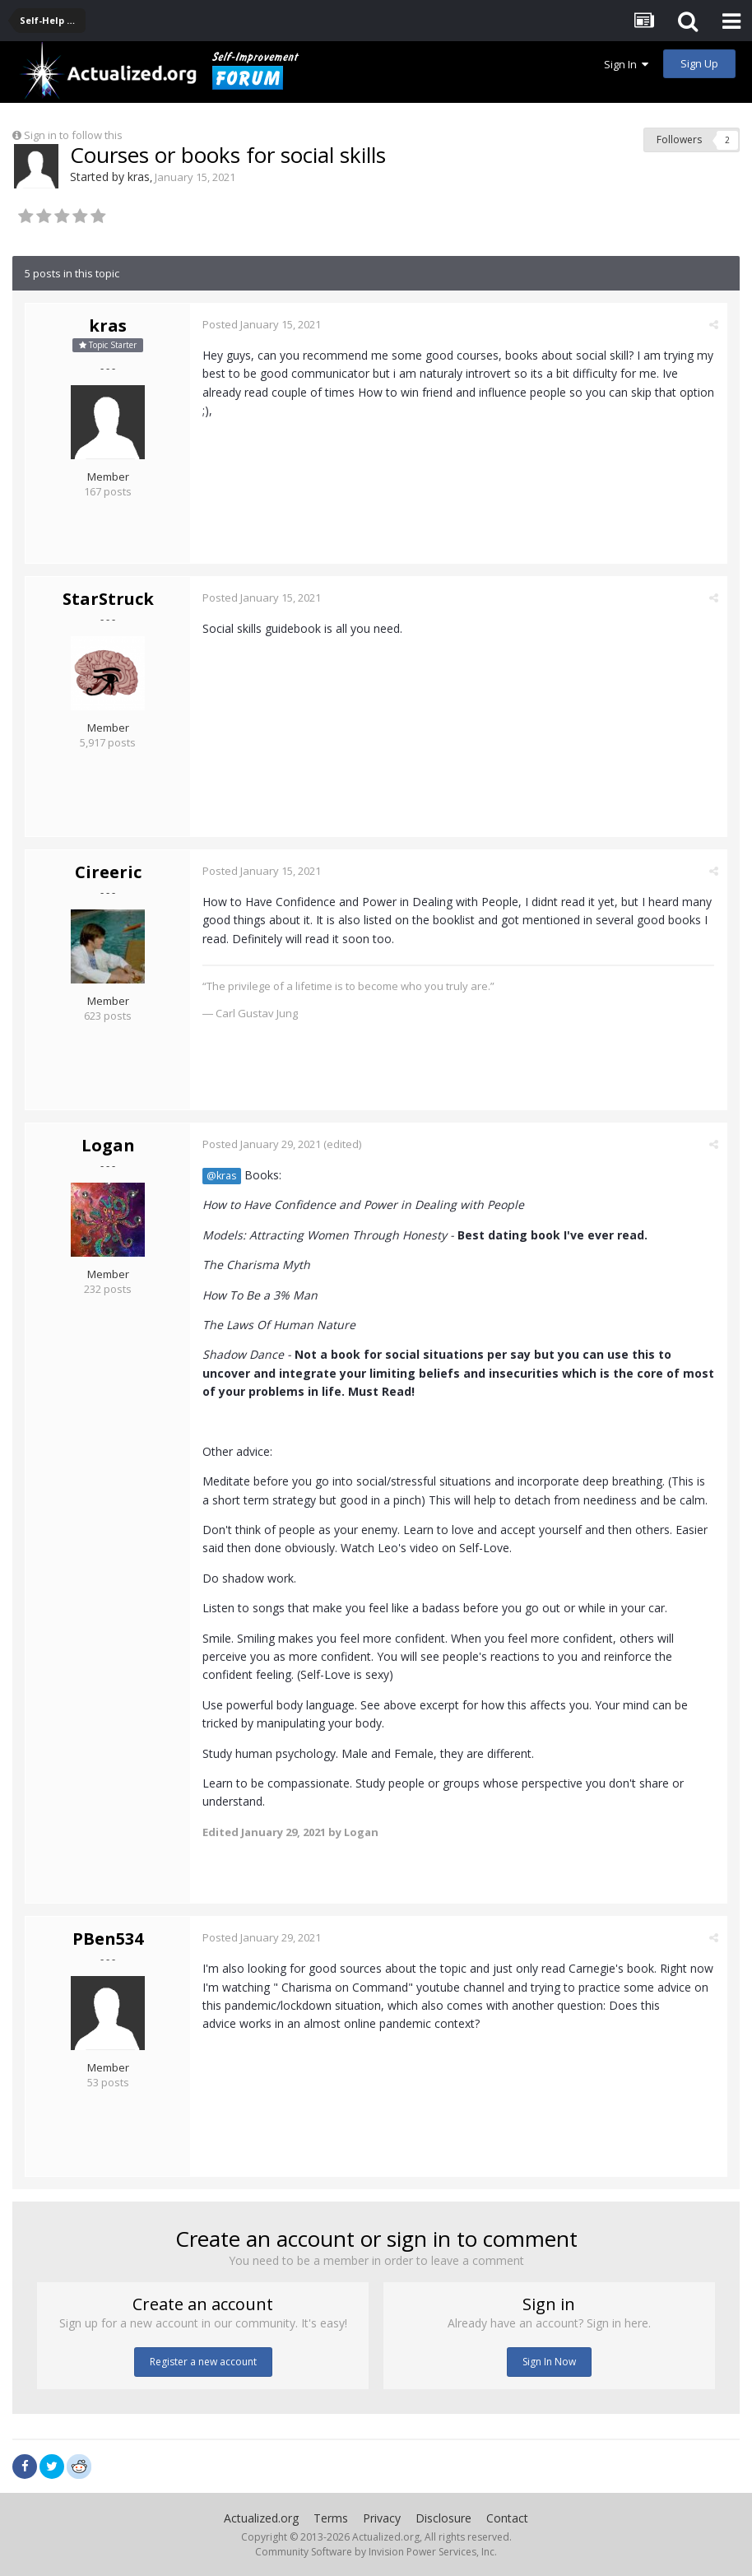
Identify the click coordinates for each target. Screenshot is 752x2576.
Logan (108, 1145)
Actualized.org (261, 2518)
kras (139, 176)
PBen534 (107, 1938)
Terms (330, 2518)
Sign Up (699, 63)
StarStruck (108, 599)
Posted (261, 324)
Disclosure (443, 2518)
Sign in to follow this (73, 135)
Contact (507, 2518)
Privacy (382, 2518)
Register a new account (203, 2362)
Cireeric (108, 872)
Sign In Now (549, 2362)
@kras (222, 1176)
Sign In (626, 64)
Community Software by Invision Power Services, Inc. (376, 2552)
